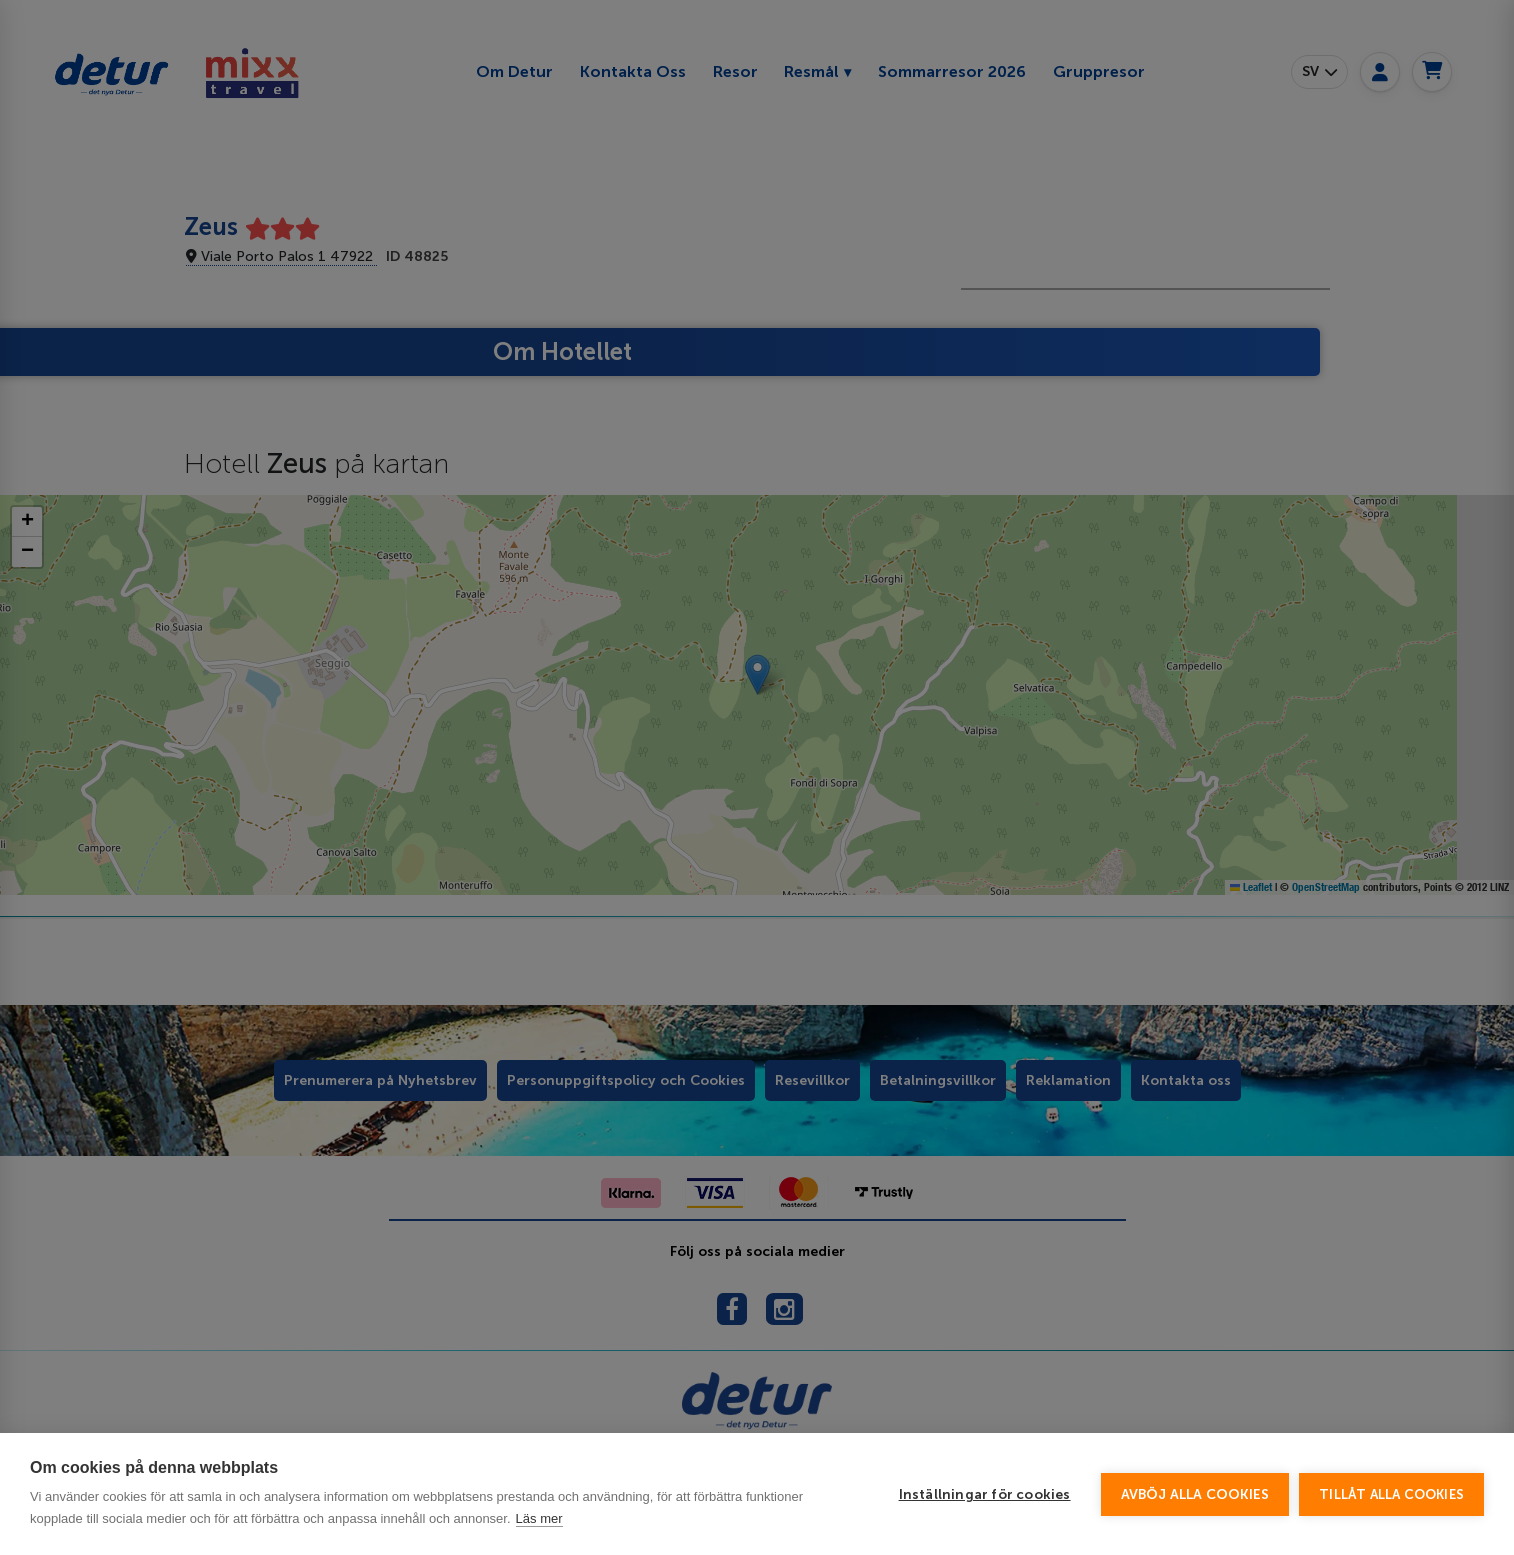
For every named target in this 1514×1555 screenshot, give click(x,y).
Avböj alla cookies (1195, 1494)
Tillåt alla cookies (1391, 1494)
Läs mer (539, 1518)
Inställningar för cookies (985, 1494)
